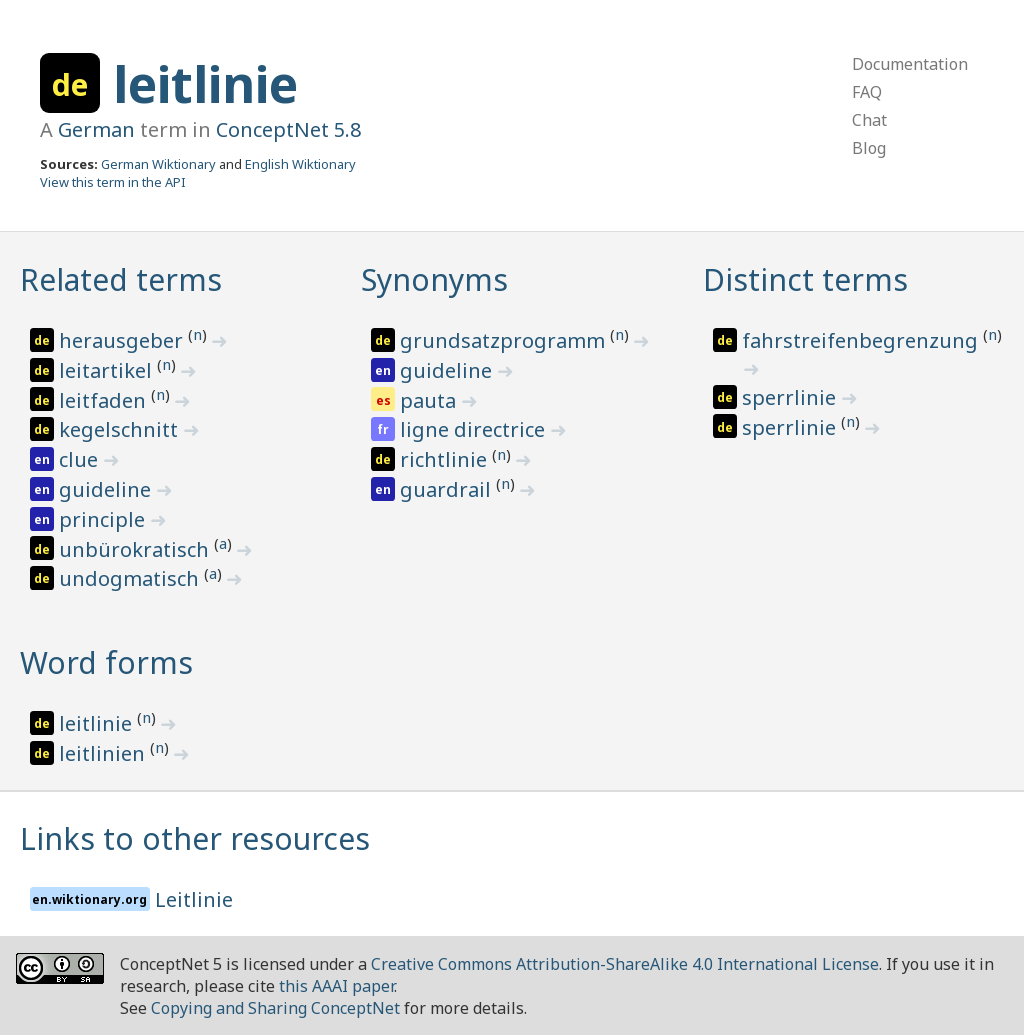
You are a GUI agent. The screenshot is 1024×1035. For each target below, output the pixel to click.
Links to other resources (195, 838)
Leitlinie (194, 899)
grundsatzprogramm (505, 340)
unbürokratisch (136, 549)
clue (81, 459)
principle (104, 519)
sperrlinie (791, 397)
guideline (107, 489)
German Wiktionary (158, 164)
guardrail (448, 489)
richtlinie (446, 459)
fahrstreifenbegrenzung (862, 340)
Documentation (910, 64)
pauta (430, 400)
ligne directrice (475, 429)
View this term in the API (113, 182)
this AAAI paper (336, 986)
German (96, 129)
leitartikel (108, 370)
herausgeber (123, 340)
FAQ (867, 92)
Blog (869, 148)
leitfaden (105, 400)
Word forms (106, 662)
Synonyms (434, 279)
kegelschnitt (121, 429)
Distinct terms (805, 279)
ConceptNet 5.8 (288, 129)
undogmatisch (131, 578)
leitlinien (104, 753)
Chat (869, 120)
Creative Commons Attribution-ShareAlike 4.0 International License (625, 964)
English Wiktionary (300, 164)
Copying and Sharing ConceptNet (275, 1008)
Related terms (121, 279)
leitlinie (205, 84)
